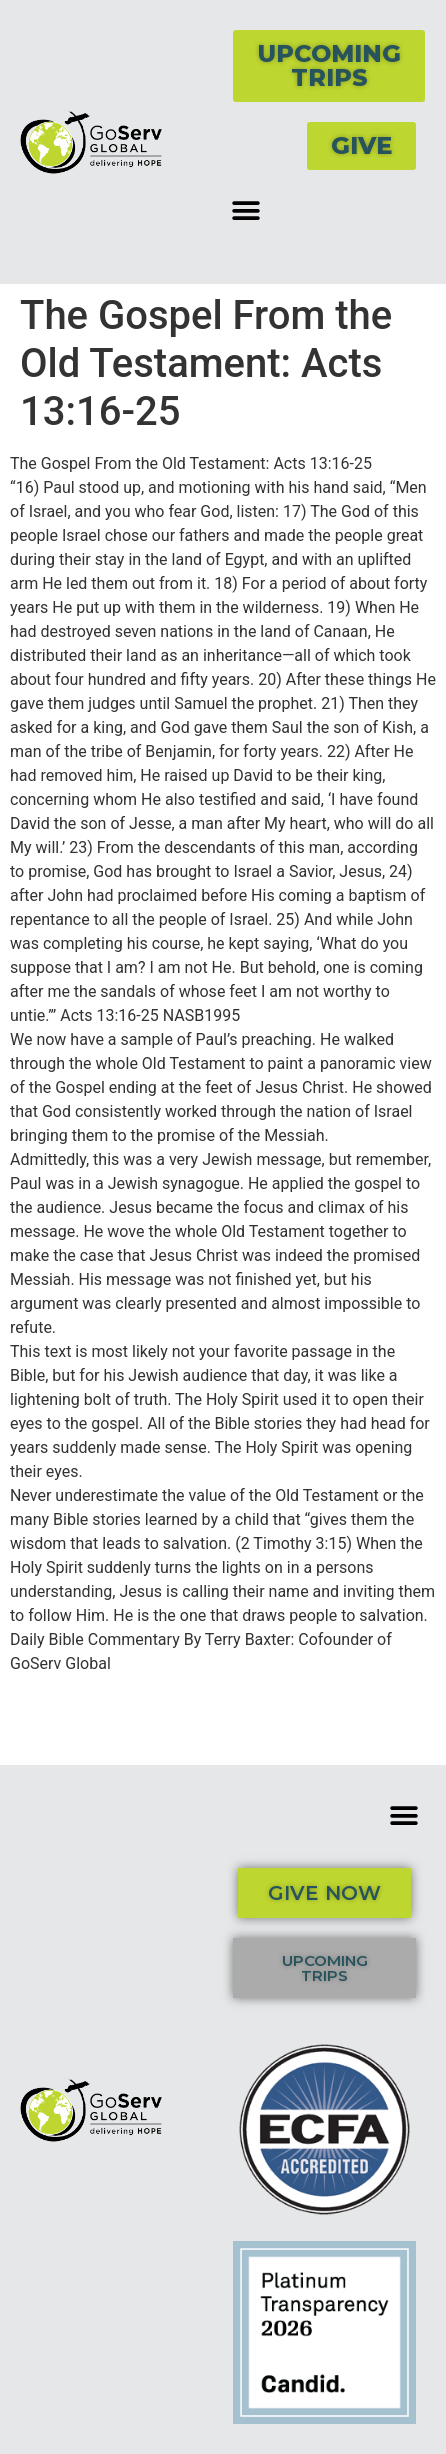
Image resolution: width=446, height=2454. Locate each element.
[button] (245, 210)
